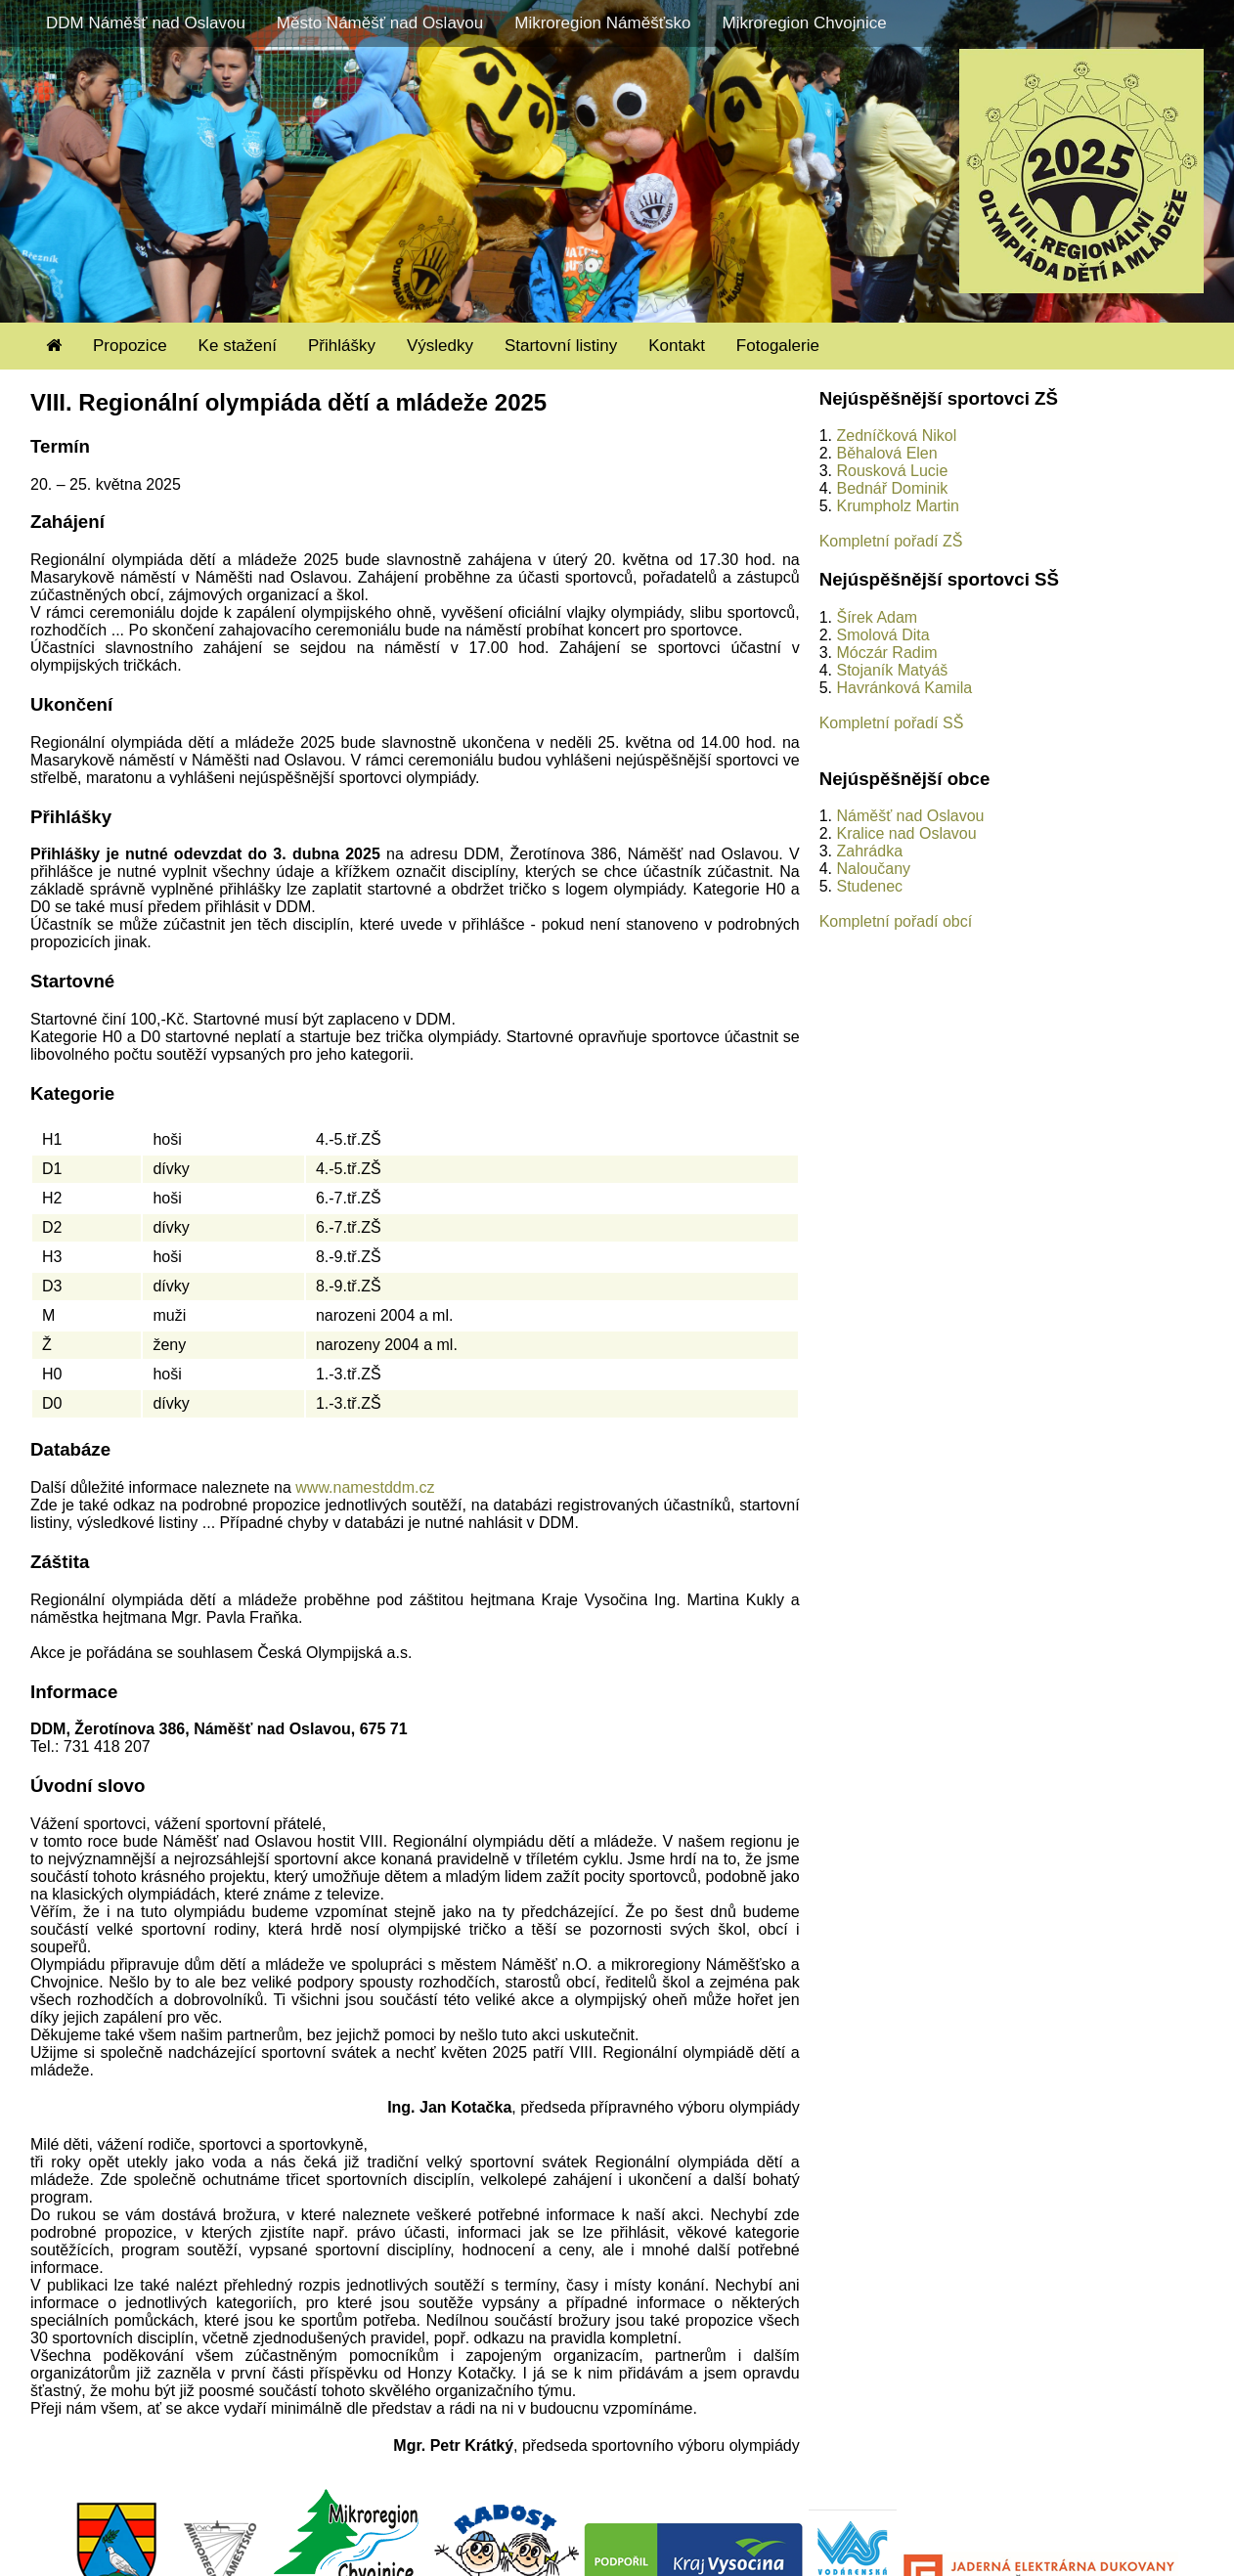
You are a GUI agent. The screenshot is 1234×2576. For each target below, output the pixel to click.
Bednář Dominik (892, 488)
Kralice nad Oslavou (906, 833)
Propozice (130, 345)
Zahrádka (869, 851)
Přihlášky (341, 345)
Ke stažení (237, 345)
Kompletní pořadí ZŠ (891, 541)
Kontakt (676, 345)
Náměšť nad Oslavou (910, 816)
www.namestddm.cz (364, 1487)
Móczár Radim (886, 652)
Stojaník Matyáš (892, 670)
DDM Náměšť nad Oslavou (145, 23)
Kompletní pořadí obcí (896, 921)
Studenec (869, 886)
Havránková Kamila (904, 687)
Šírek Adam (876, 617)
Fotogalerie (777, 345)
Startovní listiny (561, 345)
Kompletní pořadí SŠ (891, 723)
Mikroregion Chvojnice (804, 23)
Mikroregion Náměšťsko (602, 23)
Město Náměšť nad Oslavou (380, 23)
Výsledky (440, 345)
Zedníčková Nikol (896, 435)
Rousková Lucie (892, 470)
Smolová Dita (882, 635)
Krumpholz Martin (897, 506)
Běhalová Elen (886, 453)
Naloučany (873, 868)
